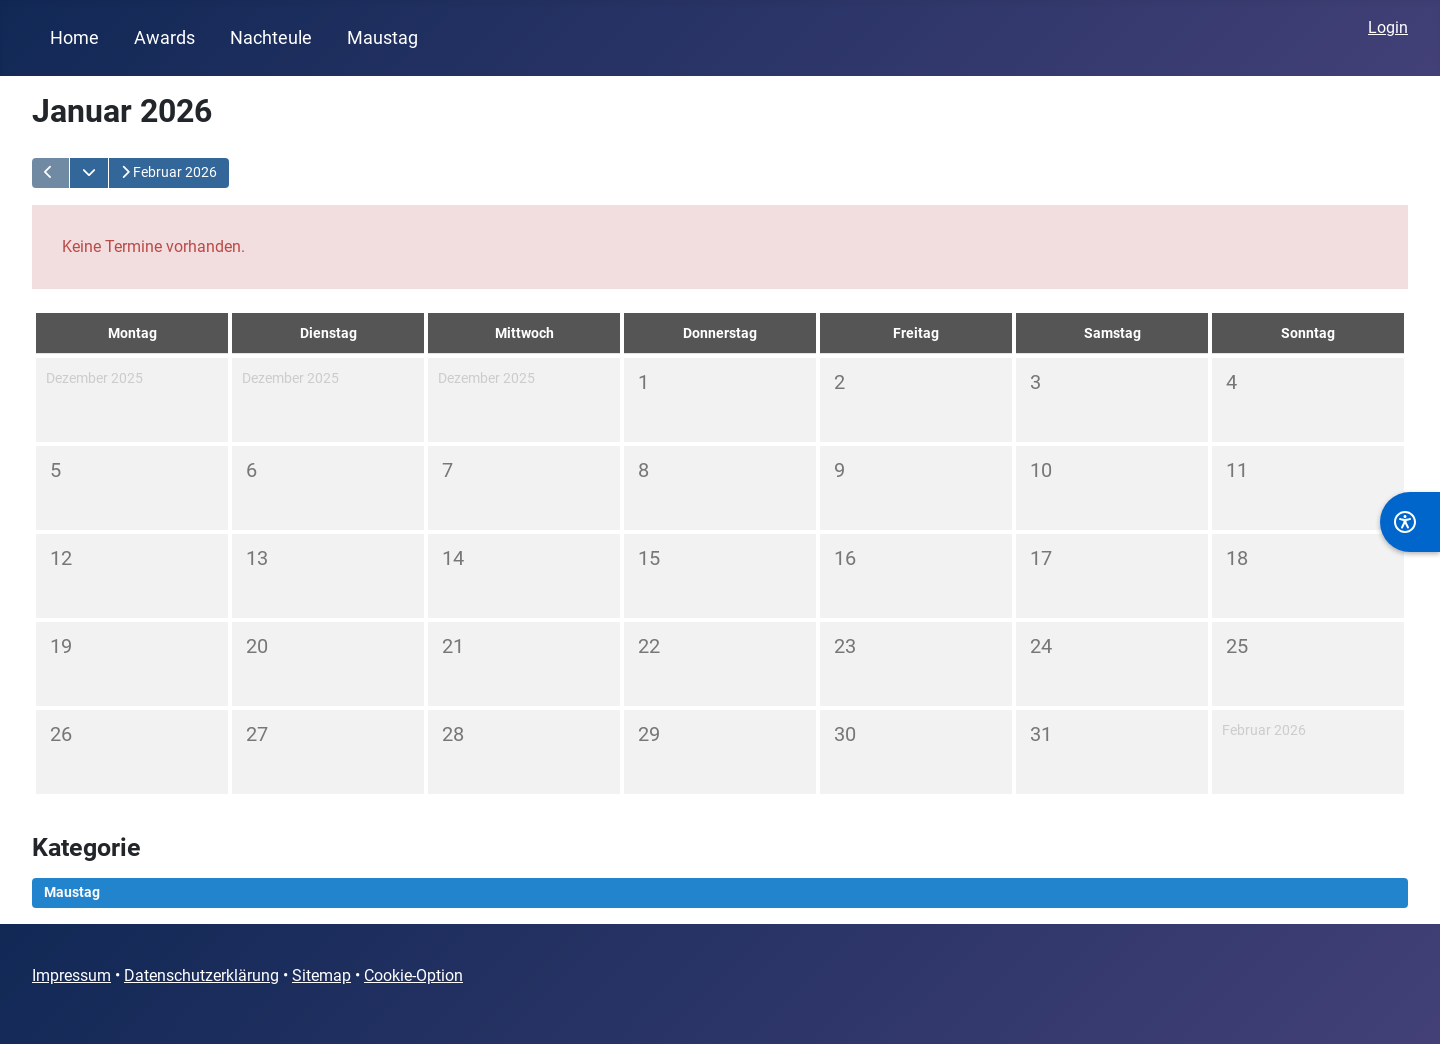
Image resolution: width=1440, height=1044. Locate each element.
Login (1388, 27)
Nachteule (271, 38)
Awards (164, 38)
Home (74, 38)
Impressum (71, 975)
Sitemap (321, 975)
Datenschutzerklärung (201, 975)
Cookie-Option (413, 975)
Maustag (382, 38)
